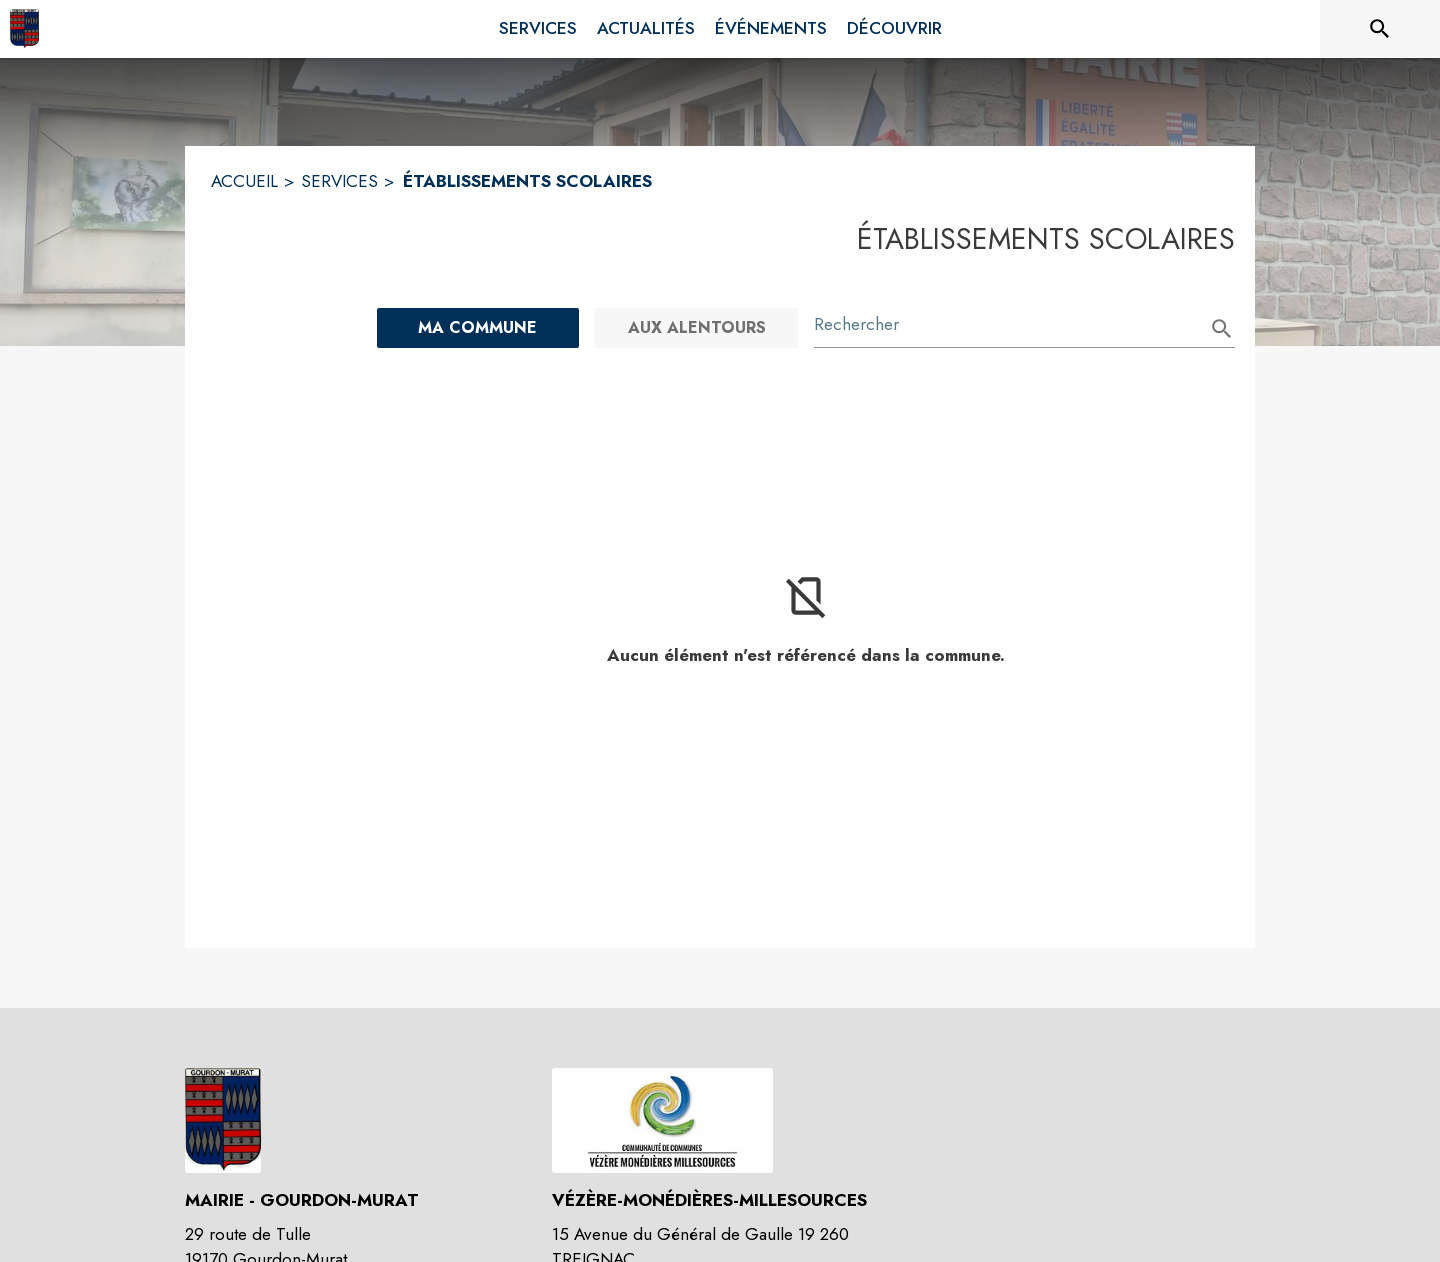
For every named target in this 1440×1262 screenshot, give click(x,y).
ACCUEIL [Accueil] (244, 181)
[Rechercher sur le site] (1380, 29)
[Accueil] (24, 29)
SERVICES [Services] (339, 181)
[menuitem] (538, 25)
